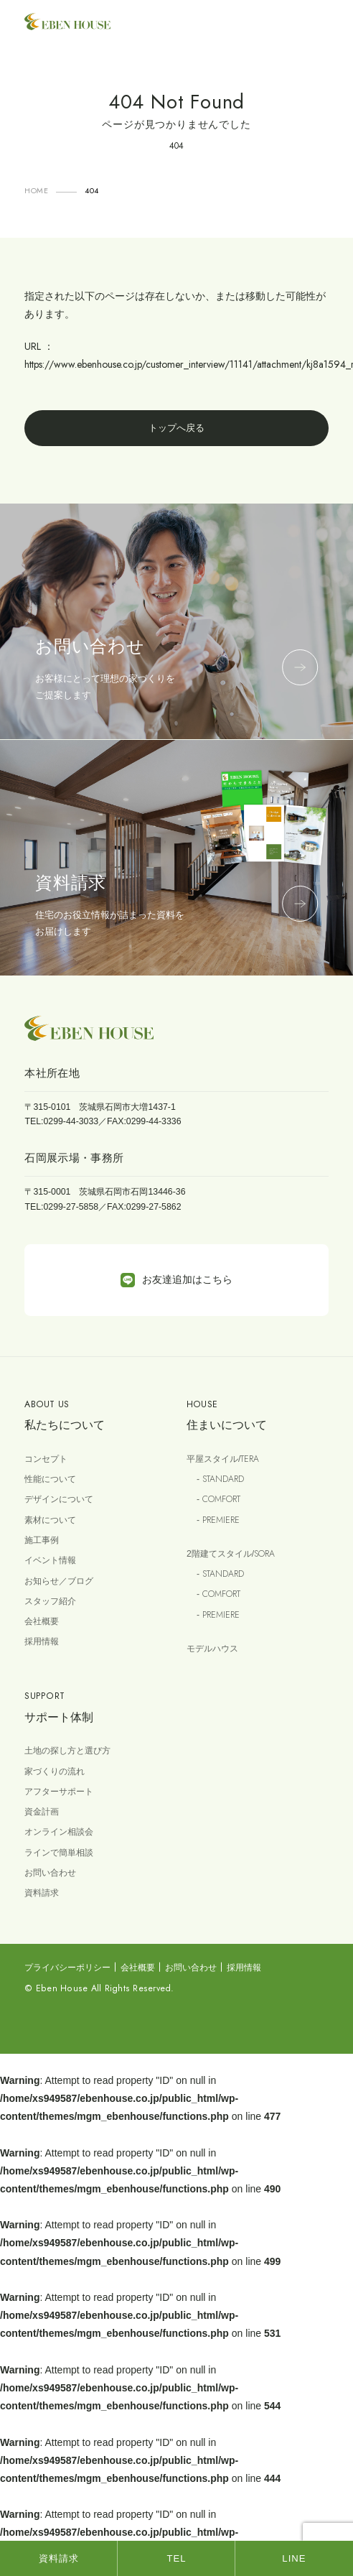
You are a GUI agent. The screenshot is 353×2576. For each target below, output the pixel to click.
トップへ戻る (176, 427)
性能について (50, 1479)
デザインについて (58, 1499)
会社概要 (41, 1621)
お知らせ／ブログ (58, 1581)
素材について (50, 1520)
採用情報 (41, 1641)
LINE (294, 2558)
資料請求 (41, 1893)
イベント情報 (50, 1560)
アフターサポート (58, 1792)
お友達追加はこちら (176, 1280)
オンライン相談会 (58, 1832)
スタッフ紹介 (50, 1601)
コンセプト (45, 1459)
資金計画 (41, 1812)
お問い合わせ (50, 1873)
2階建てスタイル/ (231, 1553)
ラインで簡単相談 (58, 1853)
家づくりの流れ (54, 1771)
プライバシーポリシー (67, 1967)
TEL (176, 2558)
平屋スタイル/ (223, 1459)
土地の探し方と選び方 (67, 1751)
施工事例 (41, 1540)
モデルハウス (212, 1649)
